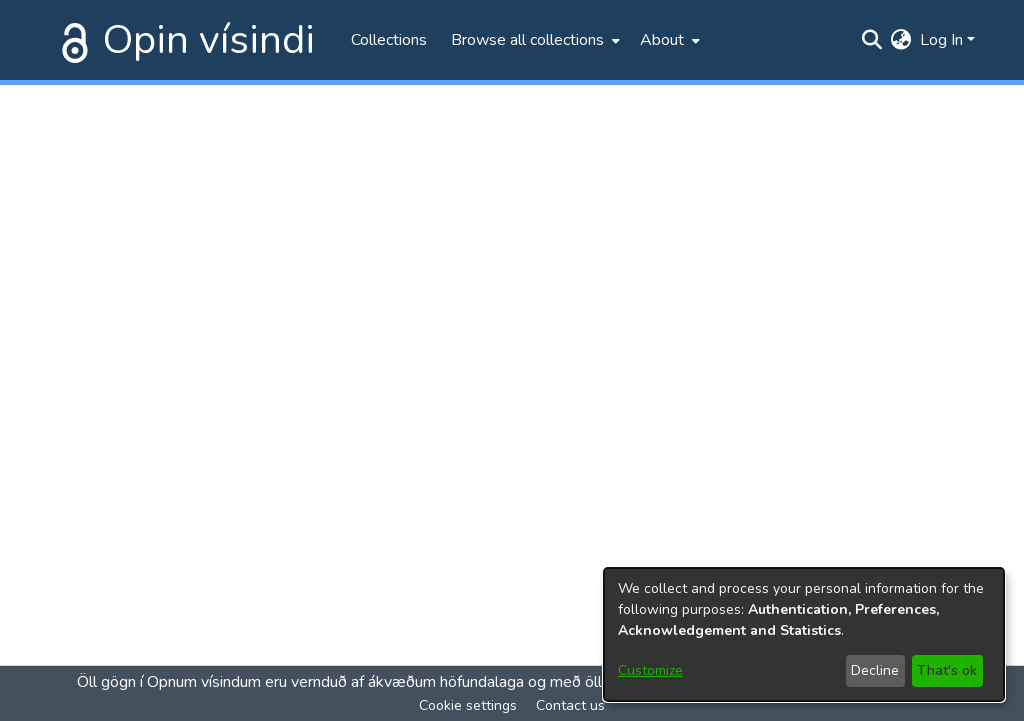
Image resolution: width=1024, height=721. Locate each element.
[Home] (71, 40)
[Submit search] (872, 40)
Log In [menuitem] (941, 40)
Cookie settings (468, 705)
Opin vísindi (209, 40)
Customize (650, 670)
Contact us (570, 705)
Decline (875, 670)
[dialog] (804, 634)
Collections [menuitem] (389, 40)
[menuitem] (533, 40)
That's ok (947, 670)
